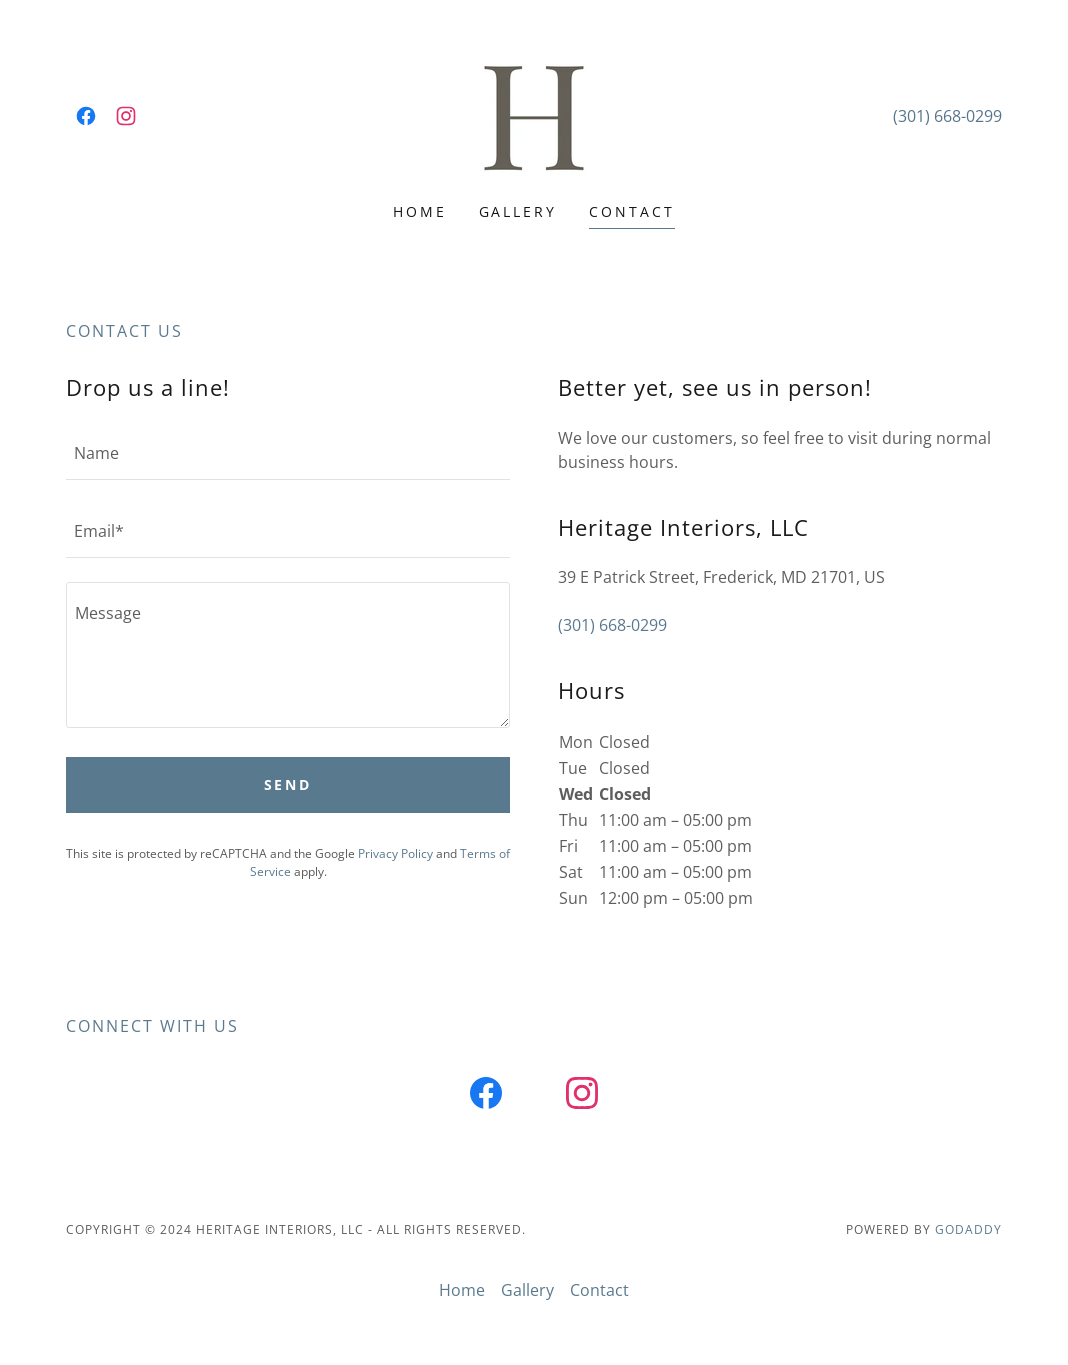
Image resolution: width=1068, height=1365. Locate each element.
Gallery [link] (518, 211)
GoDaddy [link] (968, 1229)
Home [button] (462, 1290)
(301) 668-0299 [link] (947, 116)
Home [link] (420, 211)
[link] (86, 116)
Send (288, 784)
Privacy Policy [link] (395, 853)
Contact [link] (632, 211)
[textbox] (288, 453)
